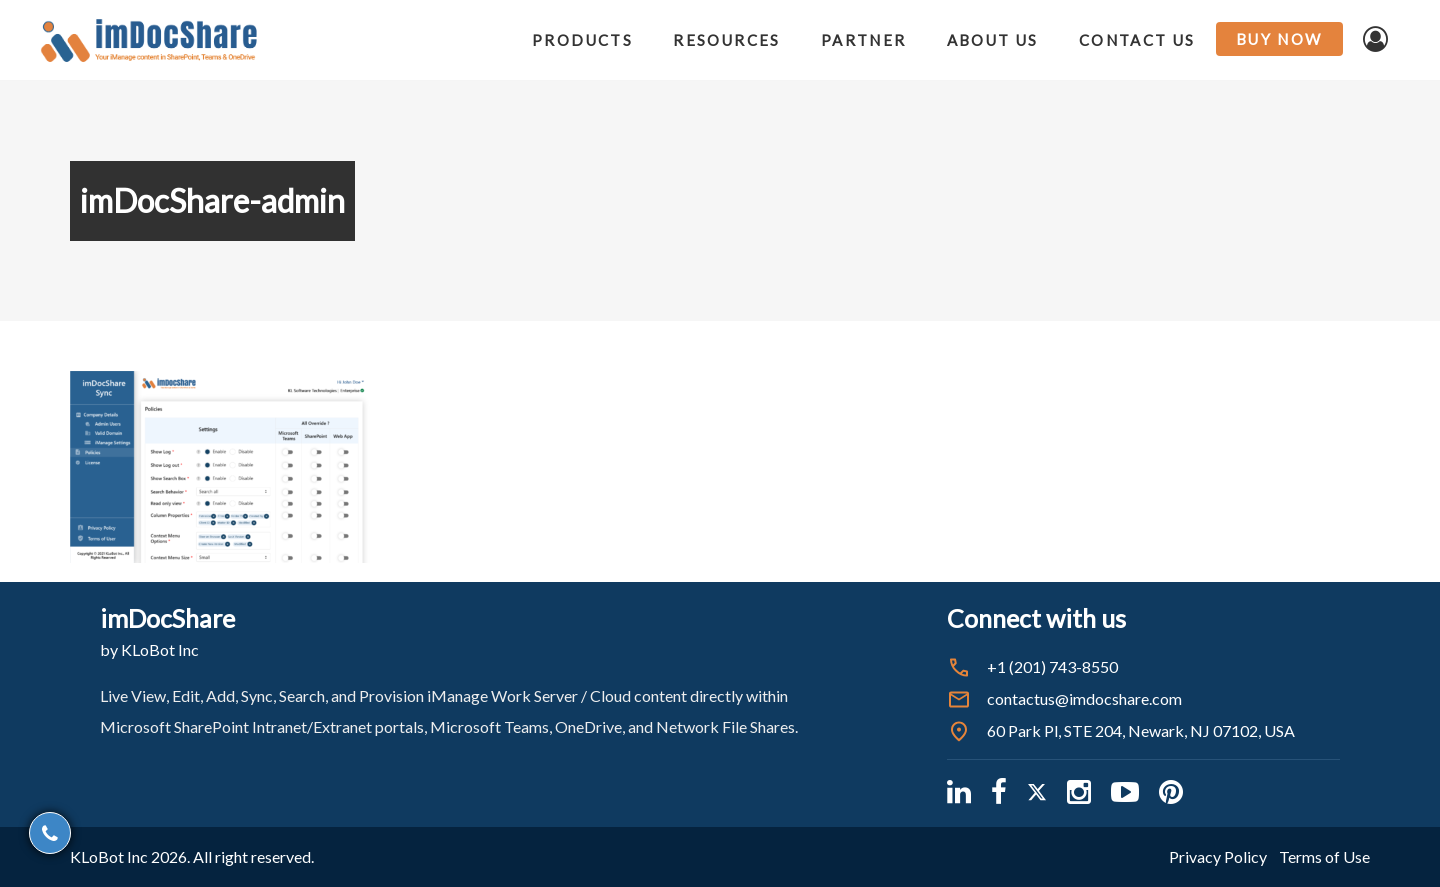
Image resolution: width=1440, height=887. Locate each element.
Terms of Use (1324, 856)
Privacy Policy (1218, 856)
